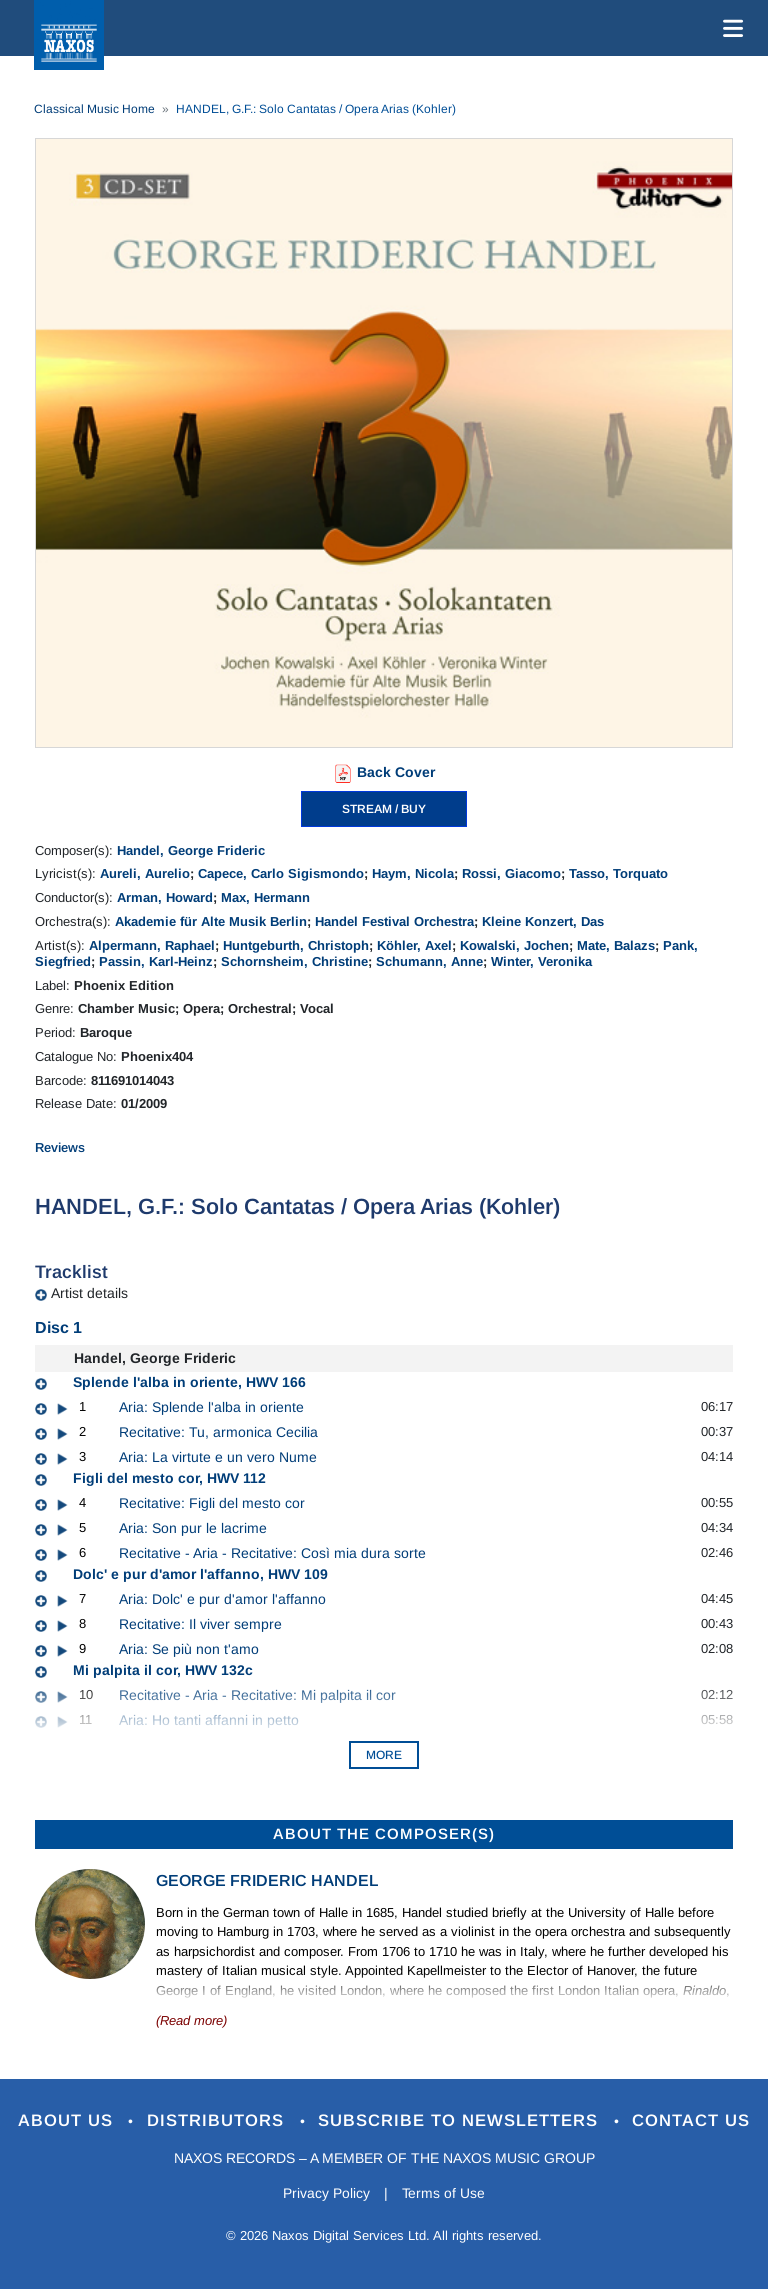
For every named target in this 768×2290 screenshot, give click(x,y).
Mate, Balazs (616, 945)
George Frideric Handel (267, 1880)
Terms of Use (444, 2193)
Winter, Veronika (541, 961)
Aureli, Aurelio (145, 873)
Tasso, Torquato (618, 873)
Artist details (89, 1293)
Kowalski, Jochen (514, 945)
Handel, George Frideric (191, 850)
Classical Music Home (94, 109)
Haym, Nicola (413, 873)
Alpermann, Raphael (152, 945)
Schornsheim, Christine (294, 961)
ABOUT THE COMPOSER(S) (384, 1833)
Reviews (60, 1147)
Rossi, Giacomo (511, 873)
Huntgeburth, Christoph (296, 945)
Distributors (218, 2121)
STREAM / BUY (384, 809)
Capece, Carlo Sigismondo (281, 873)
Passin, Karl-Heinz (156, 961)
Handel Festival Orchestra (394, 921)
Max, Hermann (265, 897)
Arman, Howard (165, 897)
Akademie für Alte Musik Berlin (211, 921)
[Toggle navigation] (729, 28)
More (384, 1755)
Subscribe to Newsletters (462, 2121)
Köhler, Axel (414, 945)
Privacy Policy (326, 2193)
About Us (67, 2121)
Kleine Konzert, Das (543, 921)
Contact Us (693, 2121)
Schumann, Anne (429, 961)
